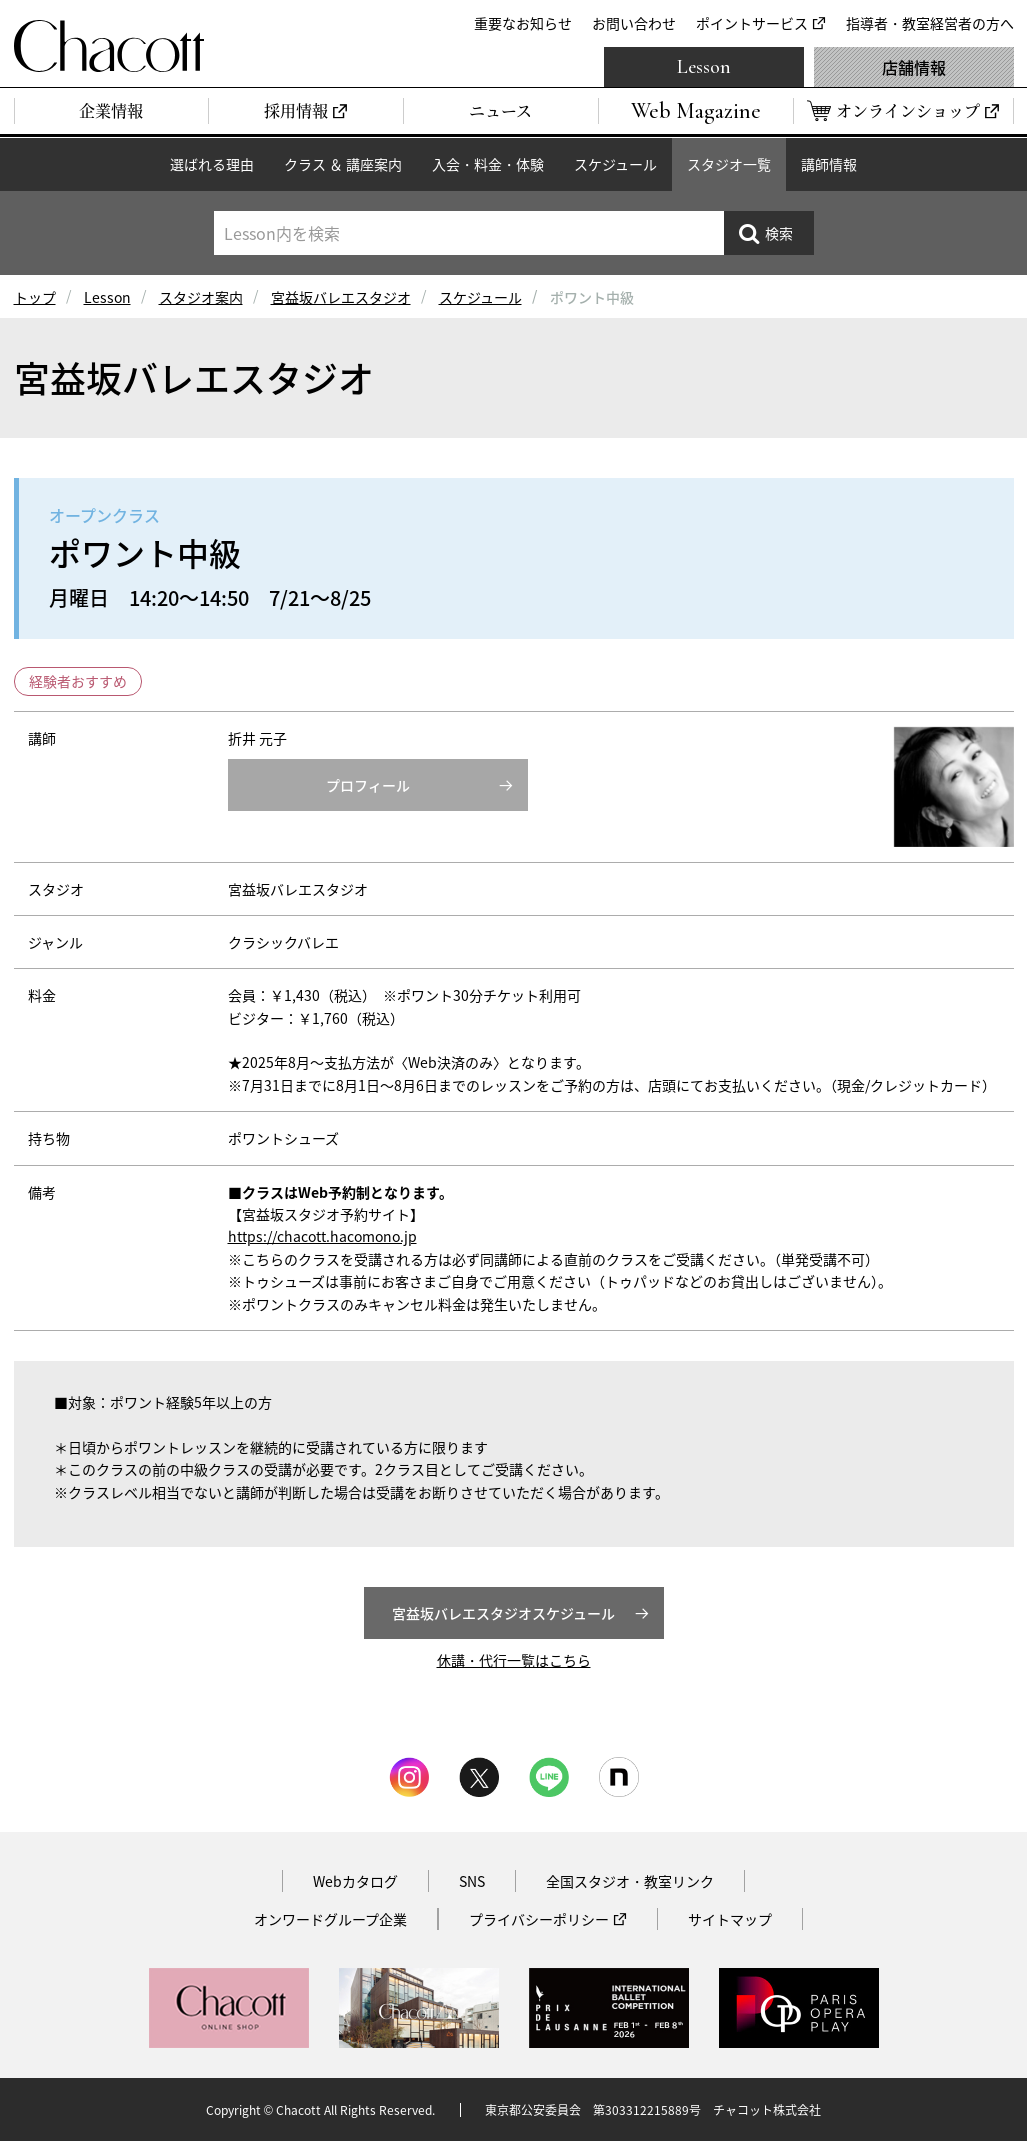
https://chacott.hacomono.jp (322, 1236)
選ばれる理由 (212, 164)
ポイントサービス (752, 23)
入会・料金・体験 (488, 164)
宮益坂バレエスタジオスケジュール (503, 1613)
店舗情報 (914, 67)
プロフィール (368, 785)
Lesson (704, 67)
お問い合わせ (634, 23)
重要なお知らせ (523, 23)
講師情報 (829, 164)
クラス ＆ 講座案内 (343, 164)
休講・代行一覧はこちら (514, 1660)
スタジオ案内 (201, 297)
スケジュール (615, 164)
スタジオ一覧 (729, 164)
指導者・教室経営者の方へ (930, 23)
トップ (35, 297)
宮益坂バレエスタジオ (341, 297)
